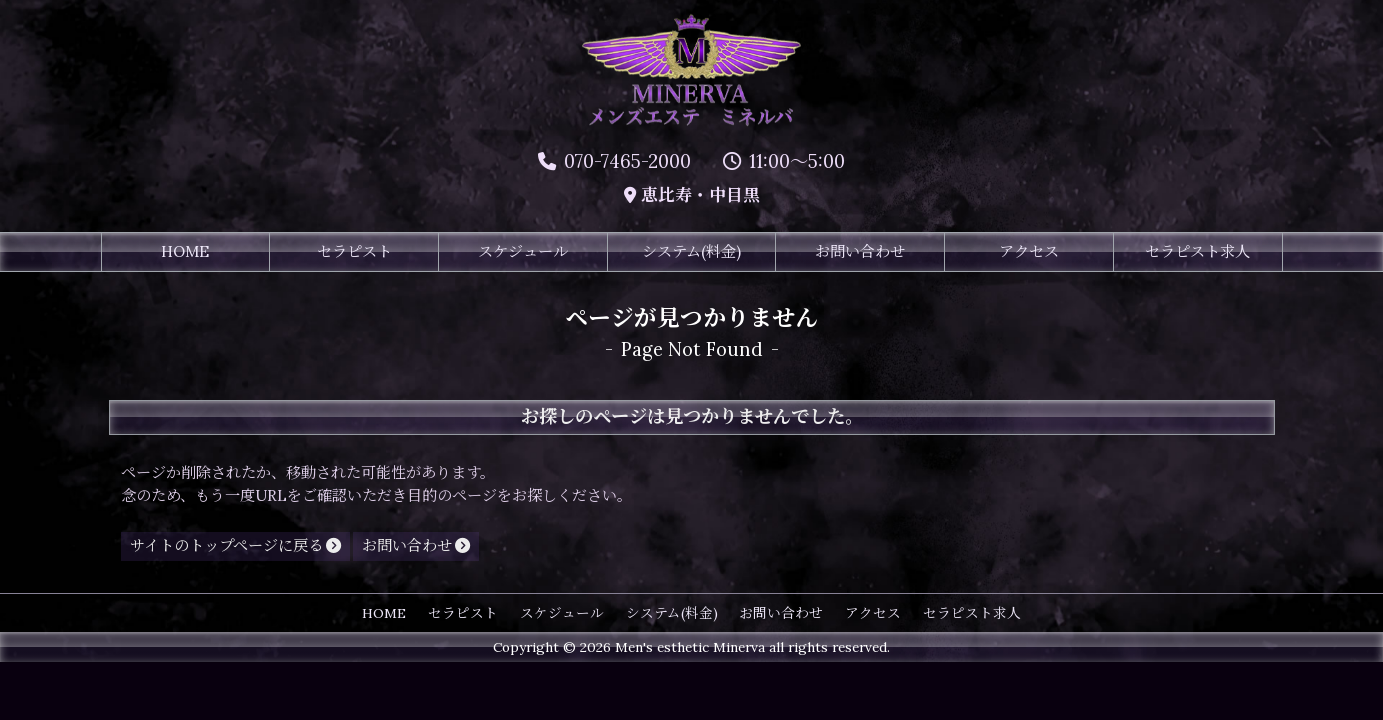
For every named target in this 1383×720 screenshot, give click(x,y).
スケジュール (523, 252)
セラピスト (354, 252)
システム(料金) (691, 252)
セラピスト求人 (1197, 252)
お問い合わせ (860, 252)
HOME (185, 252)
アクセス (1029, 252)
